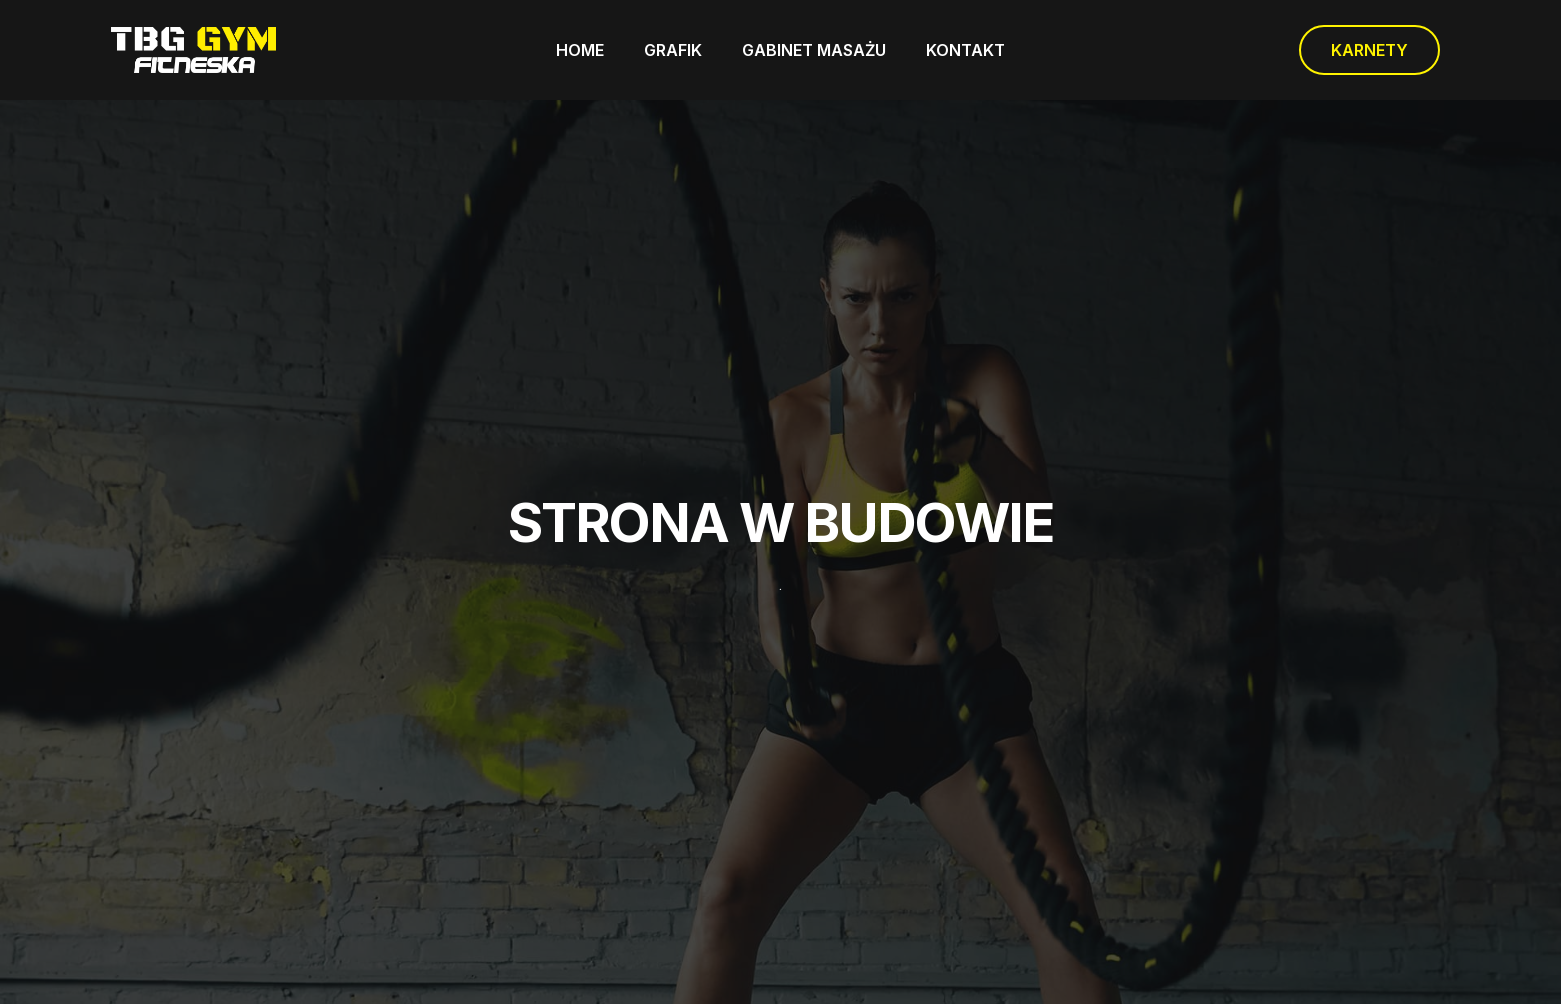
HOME (580, 50)
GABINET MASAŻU (814, 50)
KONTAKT (965, 50)
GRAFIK (673, 50)
